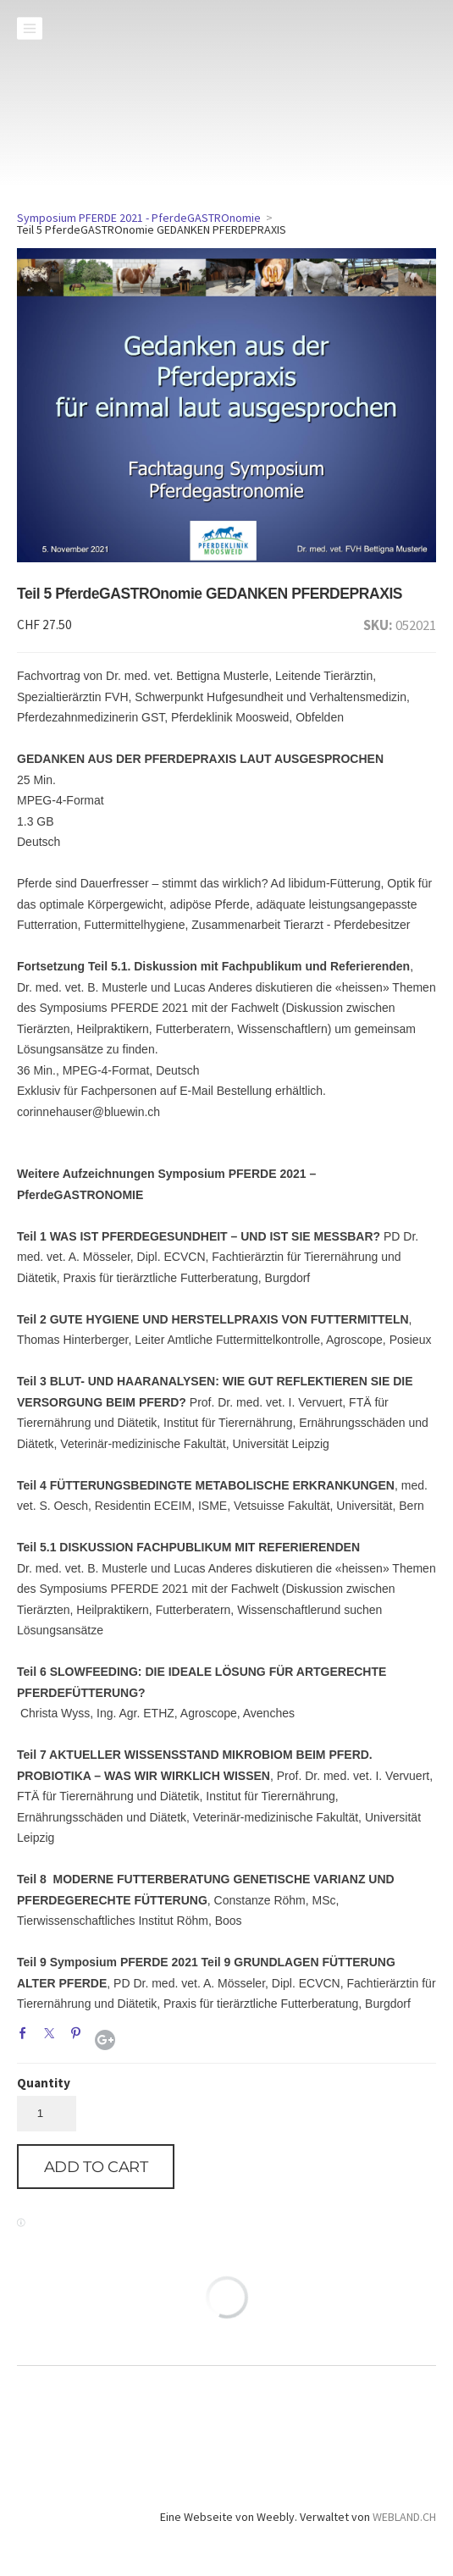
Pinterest (79, 2037)
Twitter (53, 2037)
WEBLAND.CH (404, 2516)
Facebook (27, 2037)
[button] (95, 2166)
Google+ (105, 2040)
